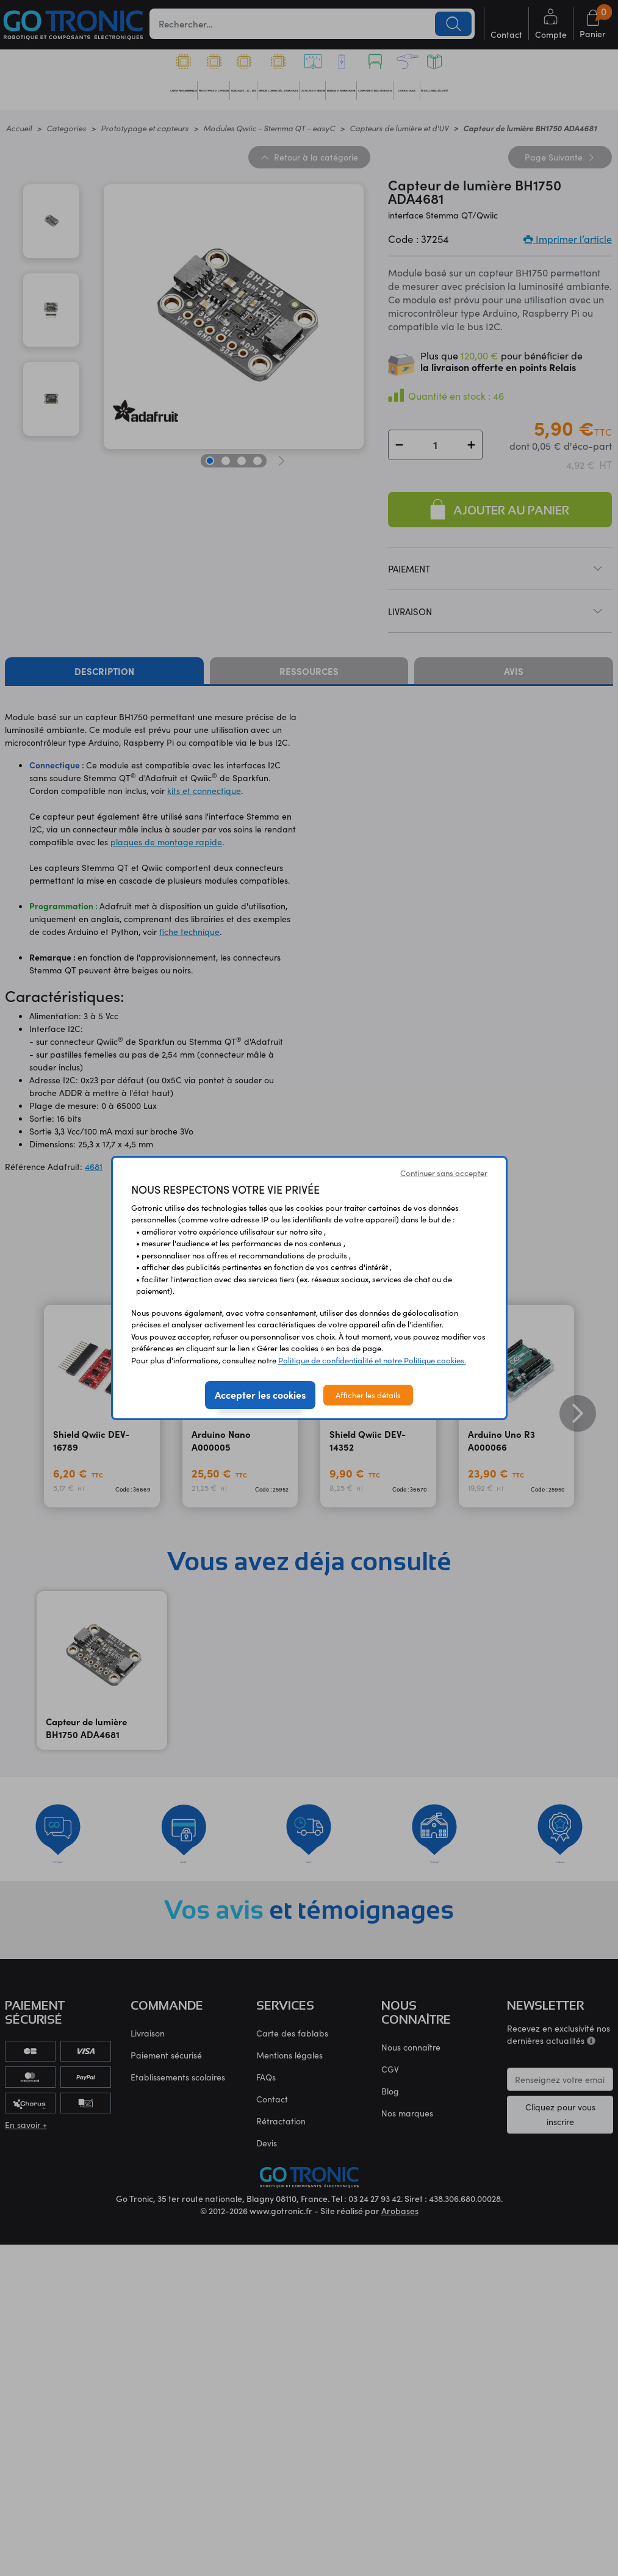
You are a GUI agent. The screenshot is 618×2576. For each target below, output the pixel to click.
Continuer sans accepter (443, 1172)
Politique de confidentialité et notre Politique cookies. (372, 1360)
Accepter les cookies (260, 1394)
